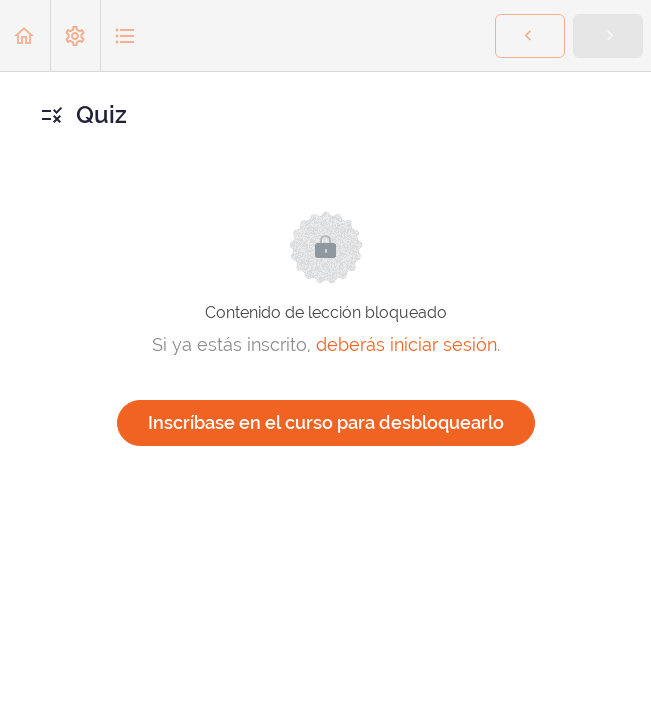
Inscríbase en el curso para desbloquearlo (326, 422)
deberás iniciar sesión (406, 344)
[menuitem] (75, 35)
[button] (25, 35)
